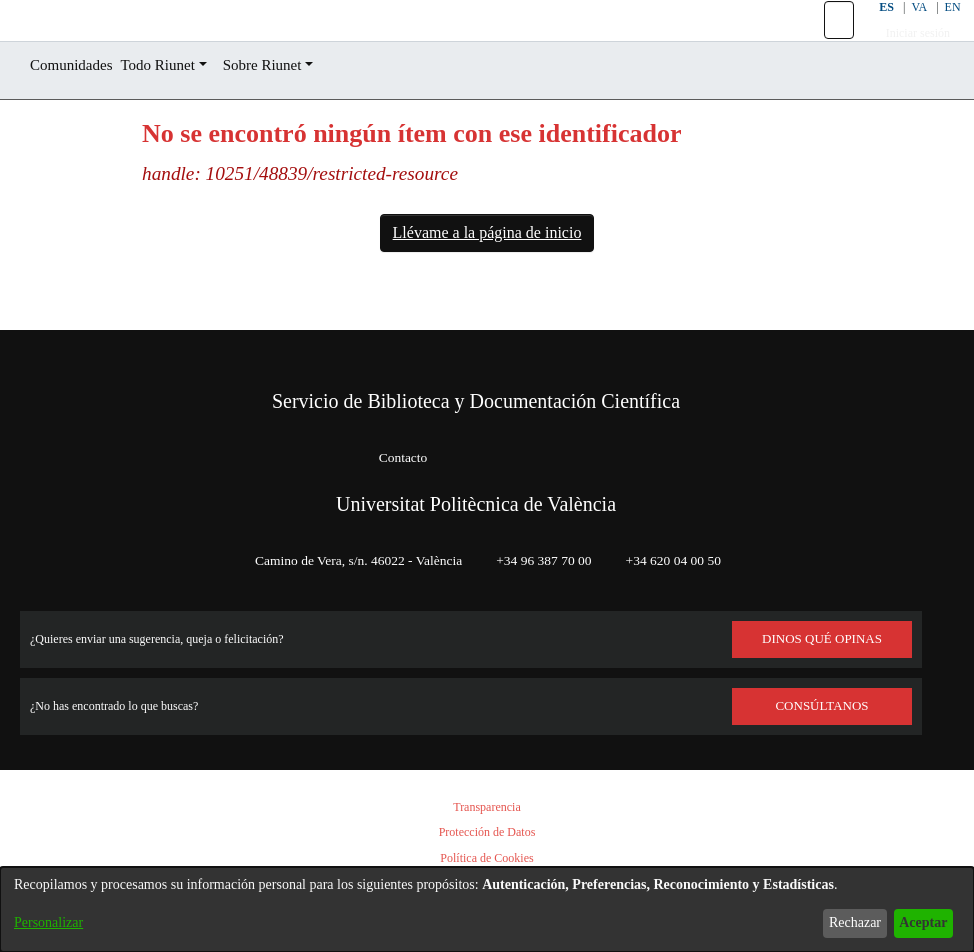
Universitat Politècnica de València (476, 504)
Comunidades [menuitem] (79, 110)
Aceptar (917, 922)
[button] (826, 43)
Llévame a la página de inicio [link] (487, 278)
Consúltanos (822, 706)
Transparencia (487, 807)
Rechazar (839, 922)
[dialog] (487, 900)
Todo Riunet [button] (179, 110)
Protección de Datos (487, 832)
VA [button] (906, 29)
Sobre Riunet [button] (296, 110)
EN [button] (941, 29)
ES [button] (872, 29)
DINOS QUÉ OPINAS (822, 639)
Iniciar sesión (906, 55)
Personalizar (54, 922)
